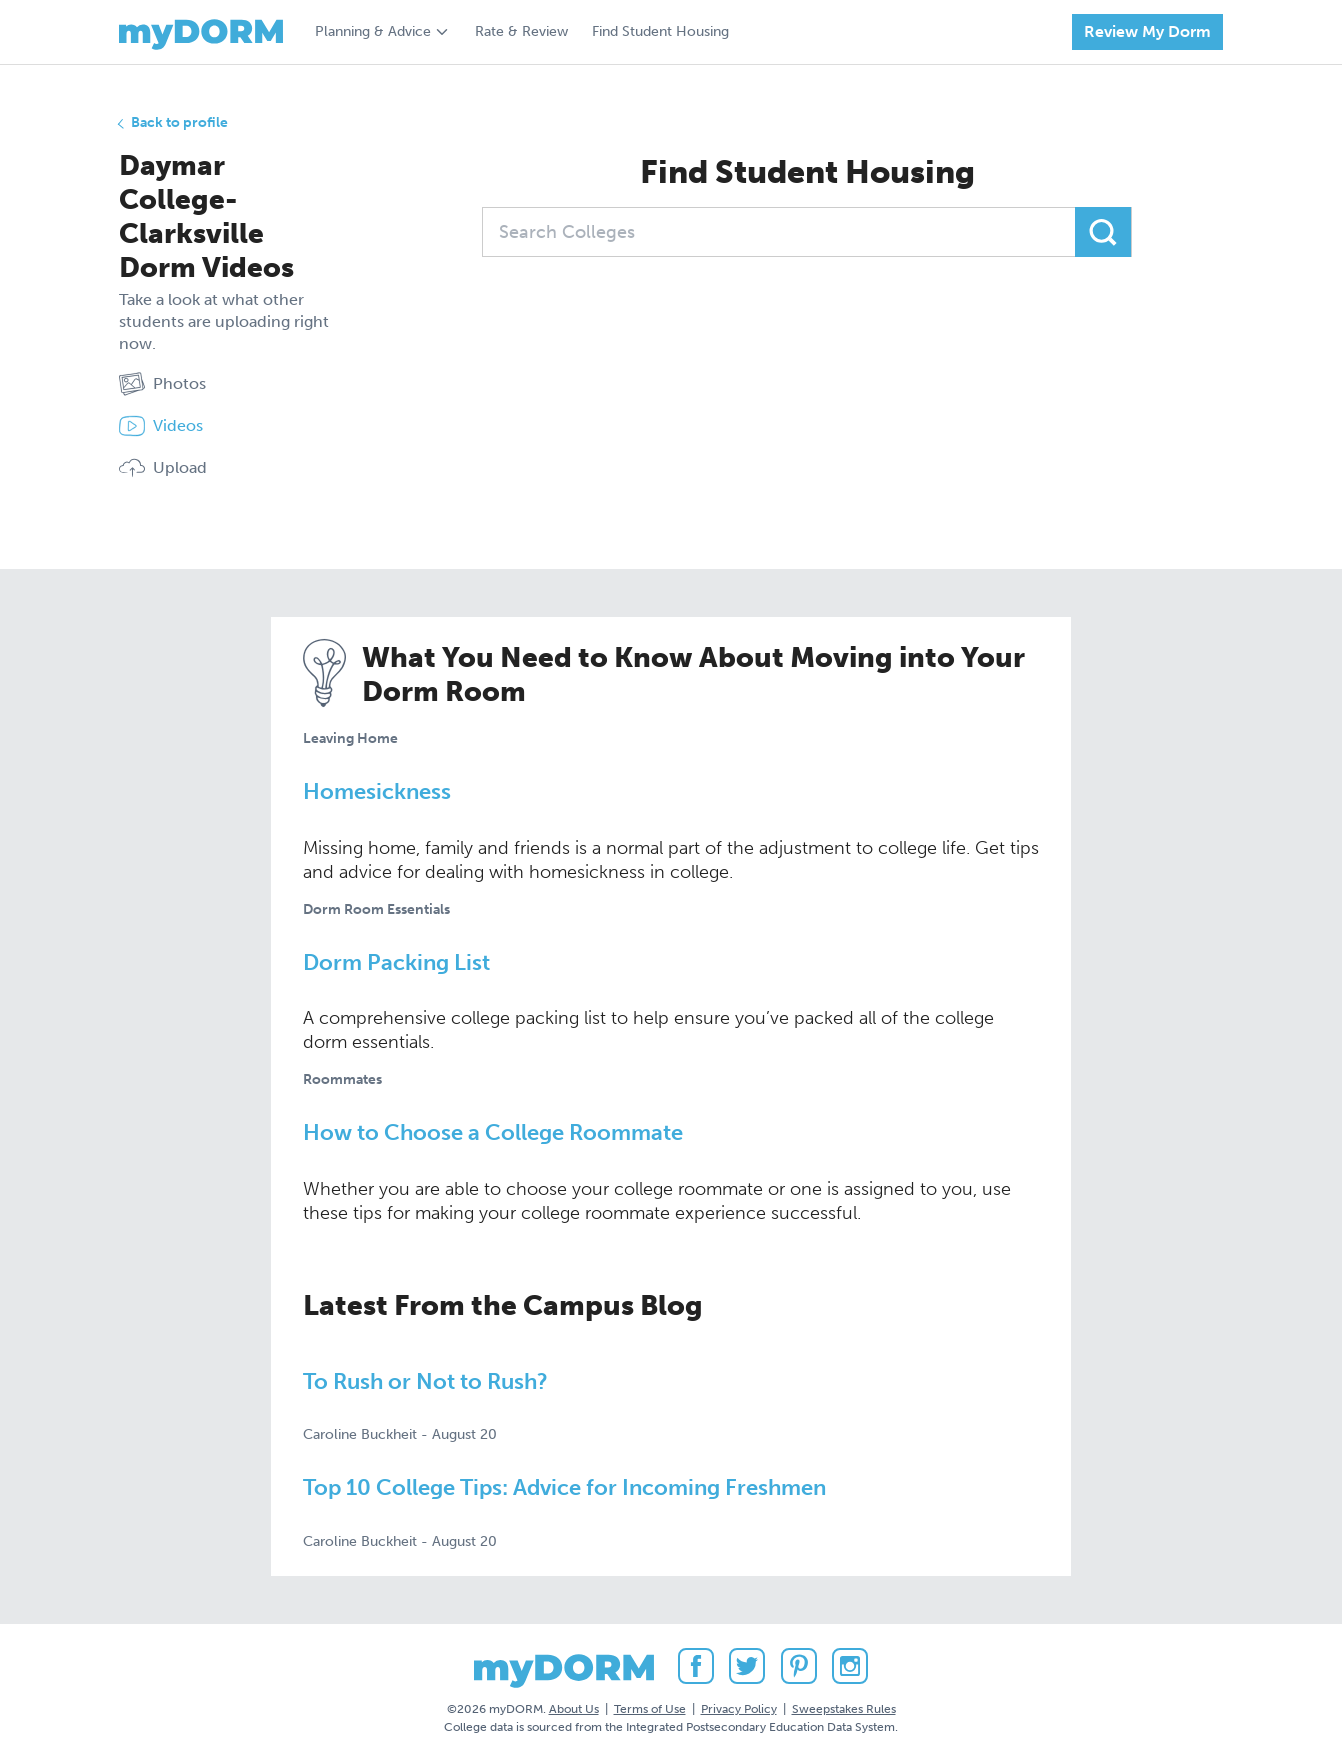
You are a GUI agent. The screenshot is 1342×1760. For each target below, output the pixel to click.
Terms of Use (650, 1709)
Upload (163, 468)
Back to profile (179, 122)
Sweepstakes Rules (844, 1709)
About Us (574, 1709)
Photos (162, 384)
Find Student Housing (660, 31)
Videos (161, 426)
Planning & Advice (373, 31)
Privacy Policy (739, 1709)
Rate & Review (521, 31)
